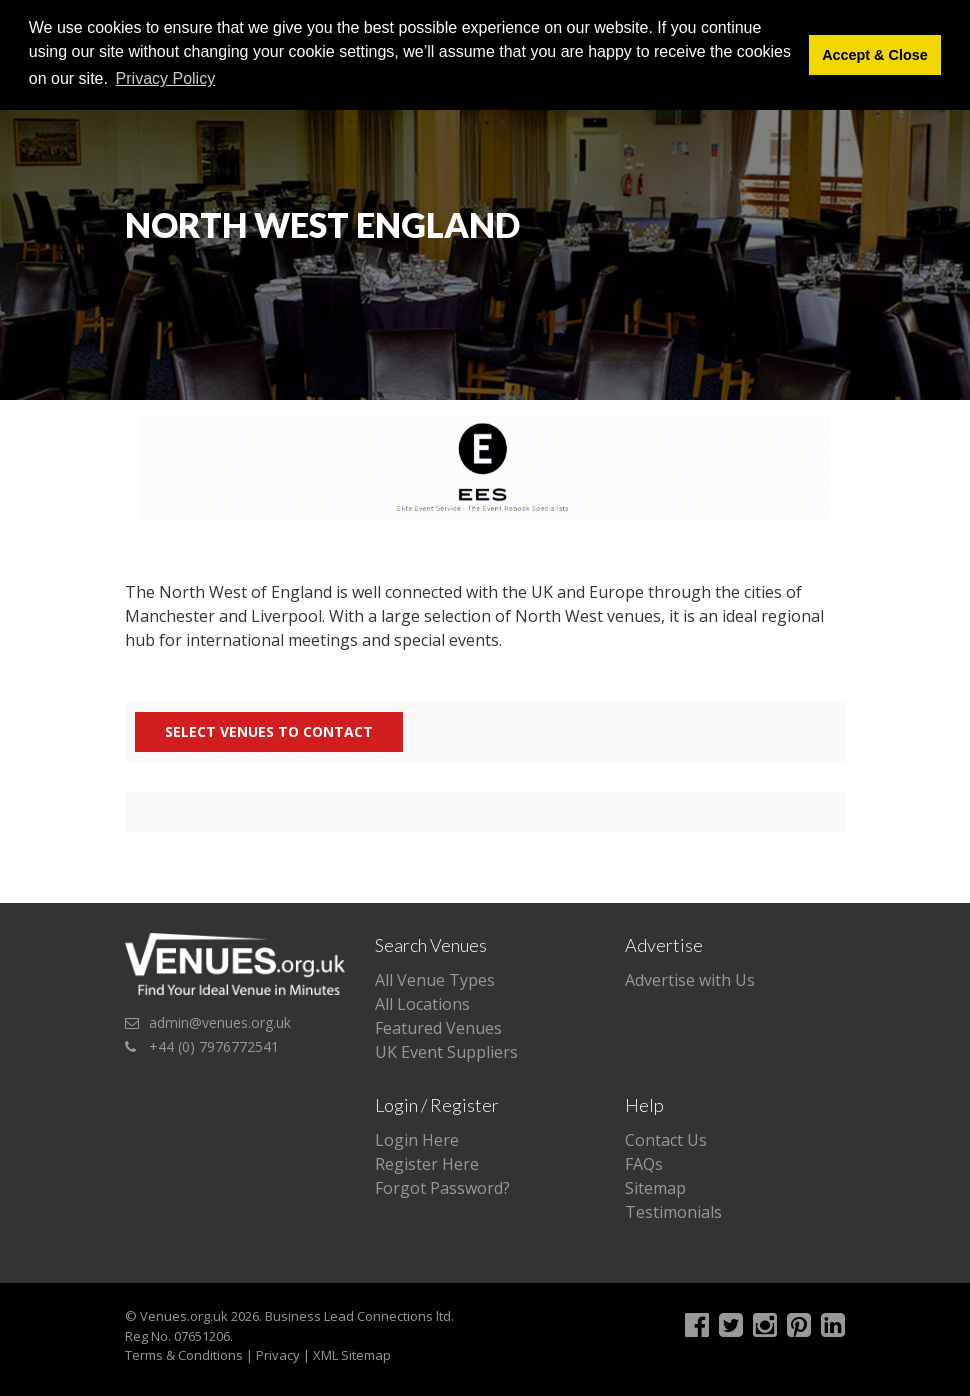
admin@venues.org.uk (220, 1022)
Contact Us (666, 1140)
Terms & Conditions (184, 1355)
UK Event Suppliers (446, 1052)
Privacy (278, 1355)
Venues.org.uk (184, 1316)
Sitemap (655, 1188)
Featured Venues (438, 1028)
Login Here (417, 1140)
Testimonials (673, 1212)
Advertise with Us (690, 980)
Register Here (427, 1164)
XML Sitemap (352, 1355)
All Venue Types (435, 980)
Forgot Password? (442, 1188)
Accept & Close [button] (875, 55)
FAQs (644, 1164)
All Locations (422, 1004)
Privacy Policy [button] (166, 78)
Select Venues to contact (269, 731)
